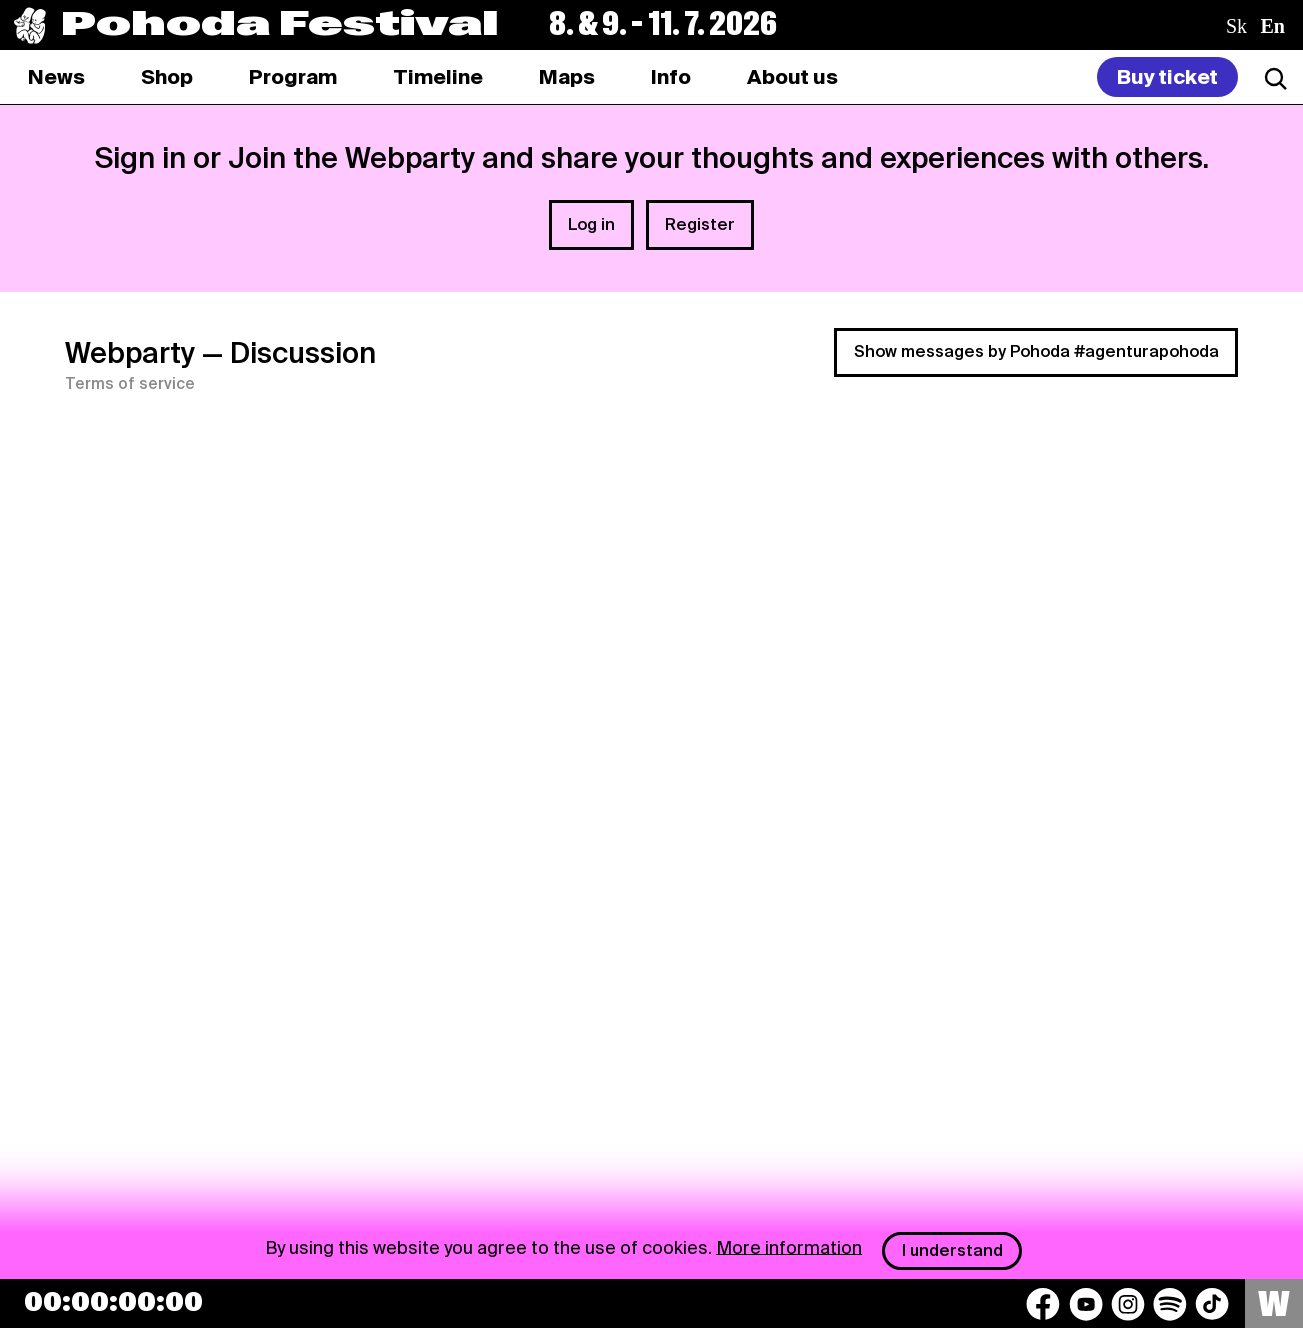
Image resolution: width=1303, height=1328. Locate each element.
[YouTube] (1086, 1304)
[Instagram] (1128, 1304)
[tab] (167, 77)
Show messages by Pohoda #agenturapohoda (1036, 351)
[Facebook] (1043, 1304)
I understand (952, 1250)
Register (700, 224)
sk (1236, 26)
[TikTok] (1212, 1304)
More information (789, 1246)
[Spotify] (1170, 1304)
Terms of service (130, 384)
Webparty (130, 353)
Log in (591, 224)
